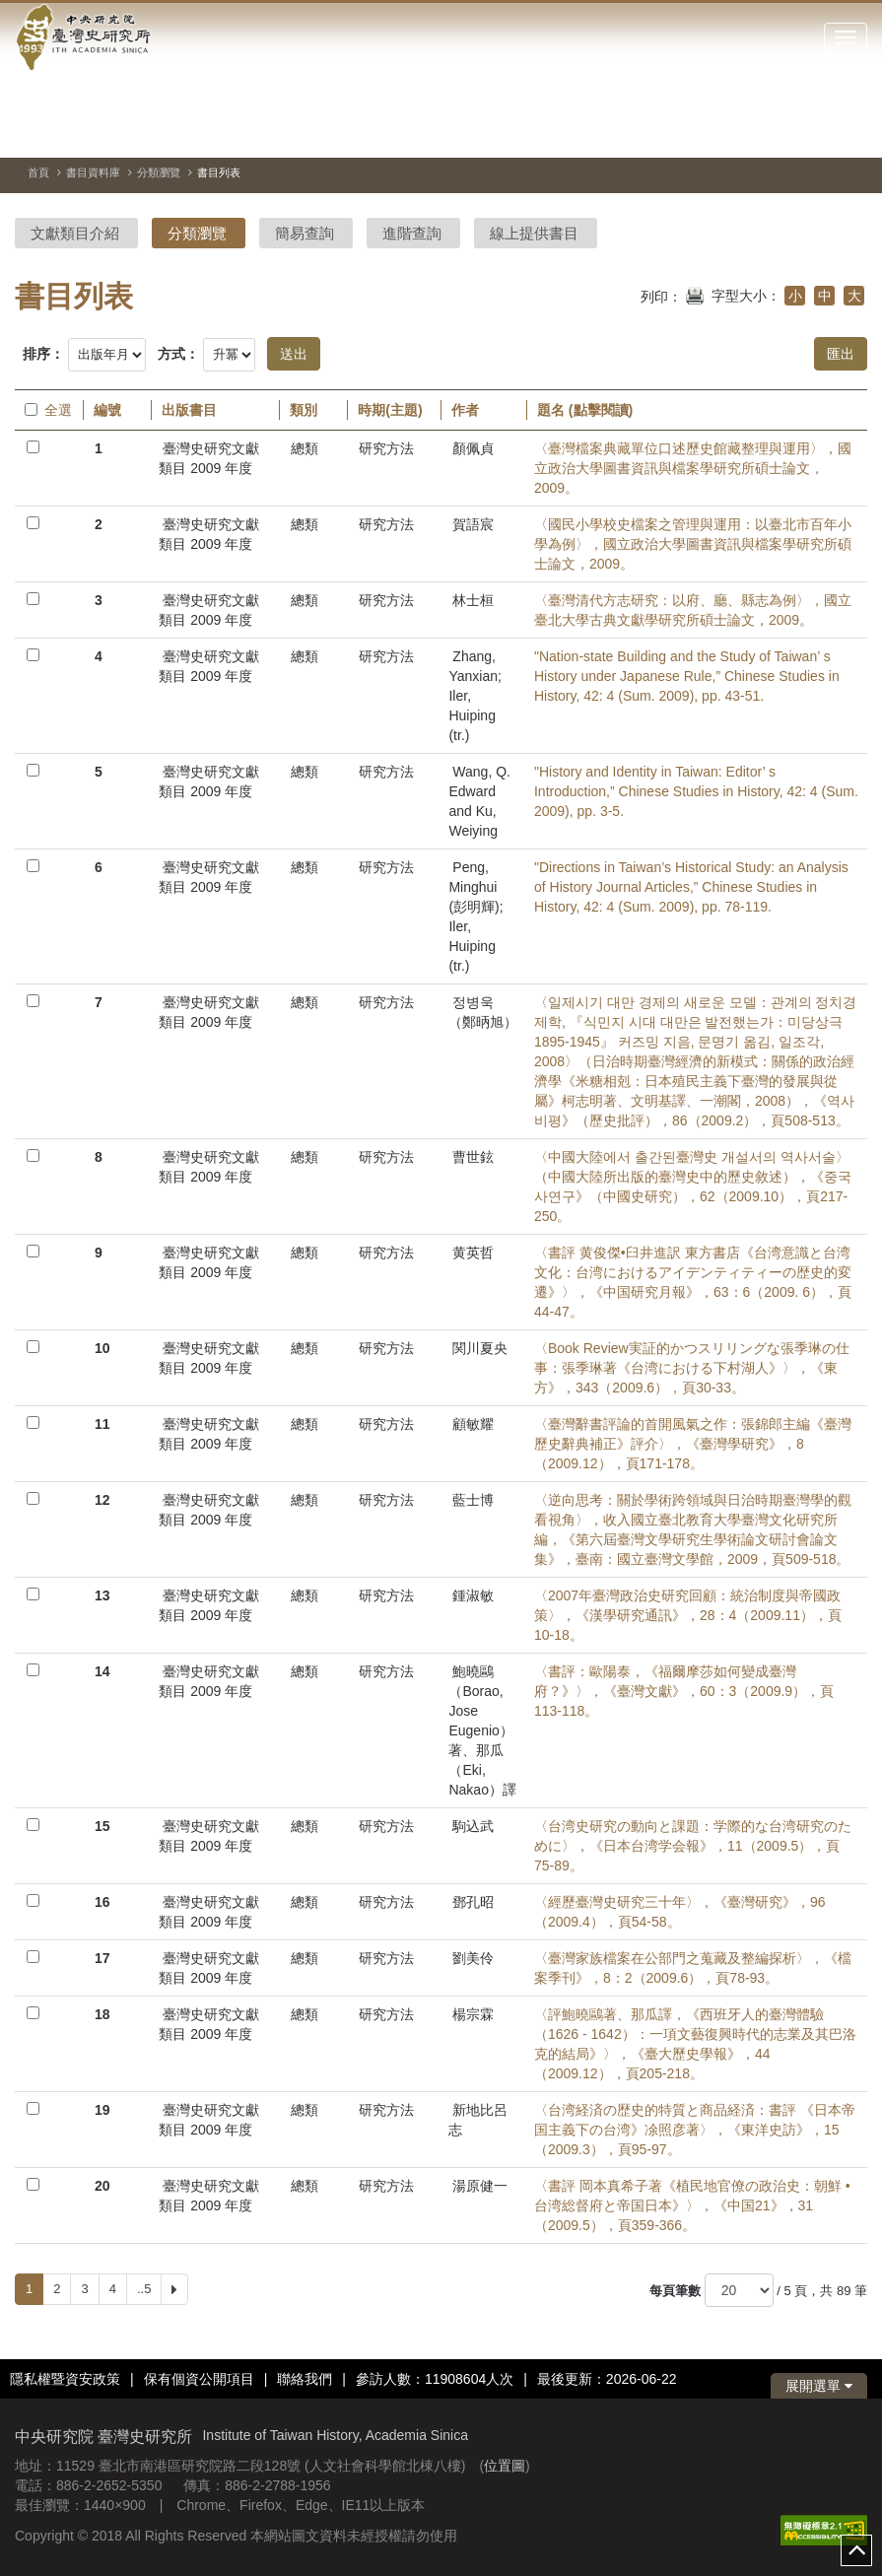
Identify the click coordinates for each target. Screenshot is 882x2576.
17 (102, 1958)
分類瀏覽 (158, 172)
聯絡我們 (304, 2379)
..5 (144, 2288)
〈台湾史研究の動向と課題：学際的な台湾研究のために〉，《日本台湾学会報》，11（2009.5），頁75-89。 (692, 1845)
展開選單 (818, 2386)
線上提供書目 (534, 233)
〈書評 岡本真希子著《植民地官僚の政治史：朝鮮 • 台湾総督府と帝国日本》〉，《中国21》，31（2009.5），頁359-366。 (692, 2205)
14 (102, 1671)
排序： (43, 354)
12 (102, 1500)
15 (102, 1826)
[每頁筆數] (739, 2290)
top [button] (856, 2550)
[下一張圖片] (852, 132)
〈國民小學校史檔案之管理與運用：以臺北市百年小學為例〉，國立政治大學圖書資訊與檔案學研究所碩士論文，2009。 (692, 544)
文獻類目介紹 (75, 233)
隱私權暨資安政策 (65, 2379)
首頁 (38, 172)
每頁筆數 (675, 2290)
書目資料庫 (93, 172)
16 (102, 1902)
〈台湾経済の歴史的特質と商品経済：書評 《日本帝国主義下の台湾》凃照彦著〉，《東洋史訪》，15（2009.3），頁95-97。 (694, 2129)
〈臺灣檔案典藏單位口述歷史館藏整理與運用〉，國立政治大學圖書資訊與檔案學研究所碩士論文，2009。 (692, 468)
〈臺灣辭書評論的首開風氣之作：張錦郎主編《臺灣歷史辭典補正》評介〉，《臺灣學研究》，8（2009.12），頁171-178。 (692, 1443)
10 (102, 1348)
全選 (48, 410)
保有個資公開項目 (199, 2379)
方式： (178, 354)
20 (102, 2186)
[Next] (174, 2289)
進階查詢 (411, 233)
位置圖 (504, 2466)
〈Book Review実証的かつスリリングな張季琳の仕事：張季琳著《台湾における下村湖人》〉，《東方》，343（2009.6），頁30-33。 (691, 1367)
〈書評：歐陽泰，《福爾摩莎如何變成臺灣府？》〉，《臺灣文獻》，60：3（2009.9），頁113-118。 (684, 1691)
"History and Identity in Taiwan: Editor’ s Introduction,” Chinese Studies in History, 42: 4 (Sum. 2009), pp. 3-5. (696, 791)
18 (102, 2014)
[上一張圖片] (817, 132)
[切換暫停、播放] (781, 132)
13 (102, 1595)
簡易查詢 (304, 233)
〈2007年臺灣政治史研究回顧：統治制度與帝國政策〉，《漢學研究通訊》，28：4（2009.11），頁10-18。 (688, 1615)
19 (102, 2110)
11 (102, 1424)
